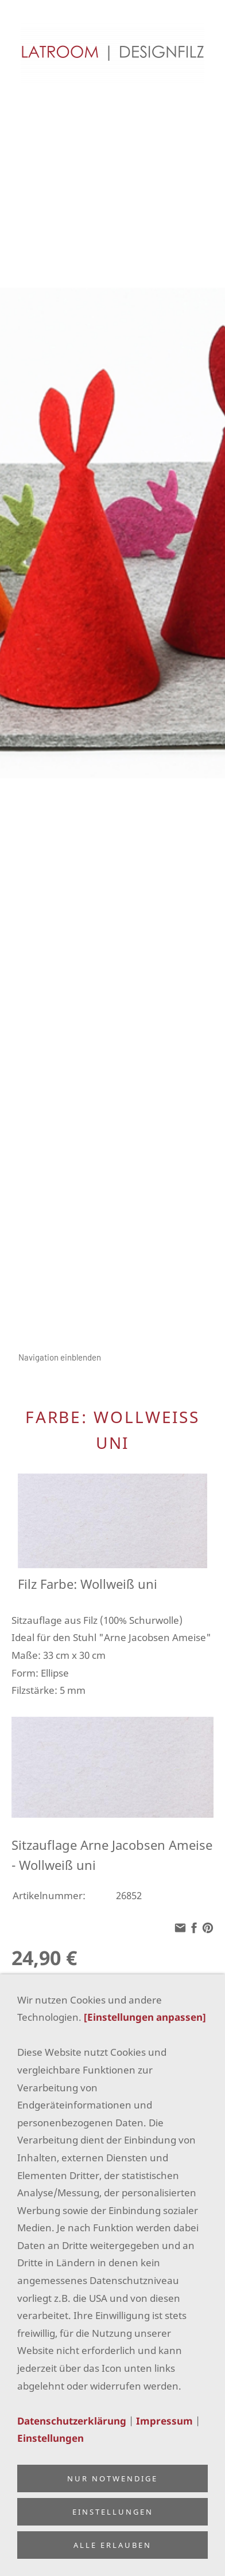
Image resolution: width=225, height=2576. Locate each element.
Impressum (164, 2420)
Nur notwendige (112, 2478)
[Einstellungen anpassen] (145, 2017)
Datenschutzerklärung (71, 2420)
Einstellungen (50, 2438)
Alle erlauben (112, 2545)
